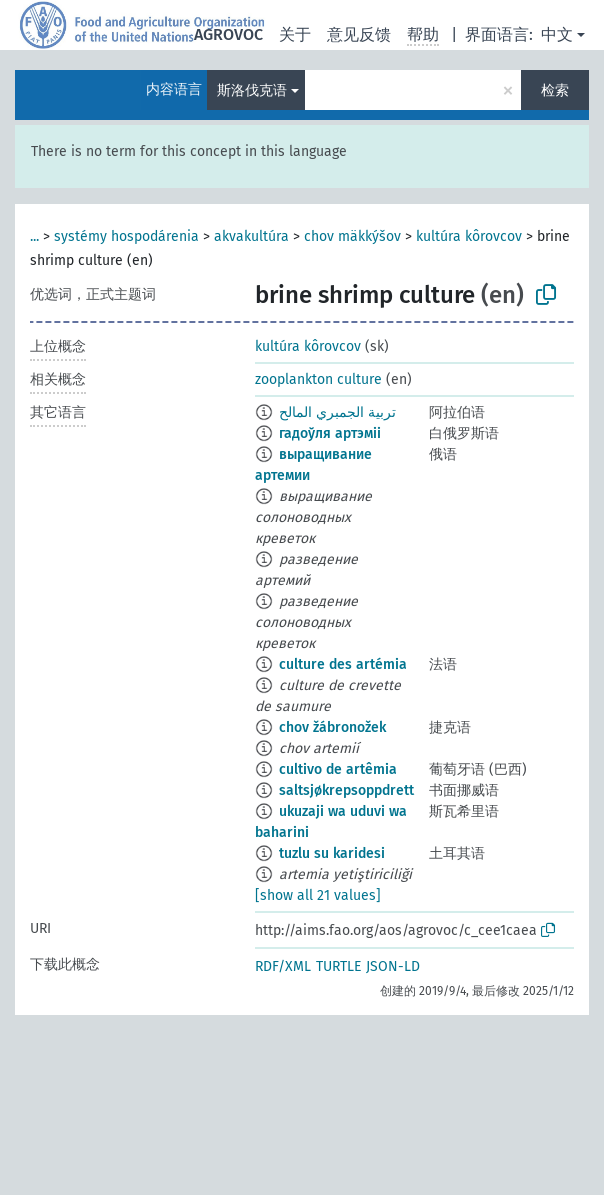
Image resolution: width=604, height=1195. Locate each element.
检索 (555, 90)
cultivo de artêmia (338, 769)
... (34, 236)
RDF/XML (283, 966)
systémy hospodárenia (126, 236)
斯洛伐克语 (252, 90)
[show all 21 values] (318, 895)
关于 (295, 34)
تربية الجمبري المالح (337, 412)
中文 (557, 34)
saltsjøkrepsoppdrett (346, 790)
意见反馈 (359, 34)
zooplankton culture (318, 379)
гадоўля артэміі (330, 433)
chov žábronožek (332, 727)
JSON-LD (393, 966)
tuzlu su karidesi (332, 853)
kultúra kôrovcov (469, 236)
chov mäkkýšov (352, 236)
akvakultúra (251, 236)
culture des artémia (343, 664)
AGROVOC (228, 34)
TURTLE (338, 966)
